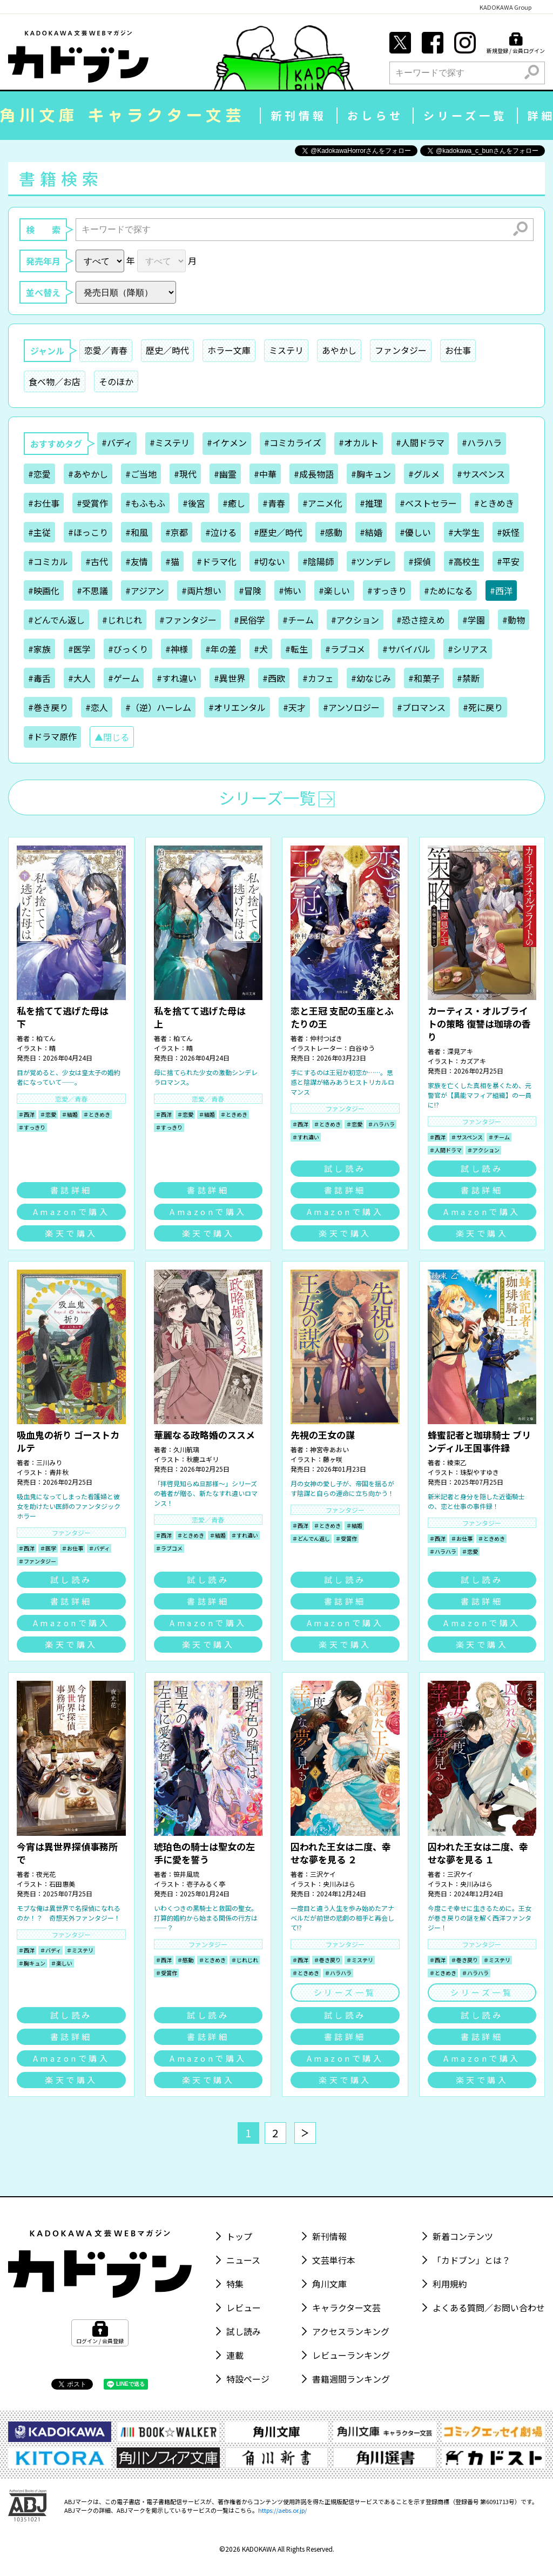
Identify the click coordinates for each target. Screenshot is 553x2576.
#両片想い (201, 590)
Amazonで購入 (71, 1211)
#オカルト (359, 442)
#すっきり (387, 590)
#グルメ (424, 473)
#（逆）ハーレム (158, 707)
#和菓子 (424, 678)
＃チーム (499, 1137)
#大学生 (464, 532)
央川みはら (339, 1883)
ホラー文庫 (229, 350)
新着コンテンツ (463, 2236)
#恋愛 (39, 473)
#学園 (473, 619)
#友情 (136, 561)
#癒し (233, 503)
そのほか (116, 381)
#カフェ (318, 678)
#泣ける (221, 532)
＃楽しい (61, 1963)
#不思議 (92, 590)
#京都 (176, 532)
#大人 (79, 678)
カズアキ (473, 1060)
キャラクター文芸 (346, 2307)
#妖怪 (508, 532)
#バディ (117, 442)
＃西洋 (26, 1114)
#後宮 (194, 503)
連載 (235, 2355)
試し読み (345, 1168)
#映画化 (43, 590)
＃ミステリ (79, 1950)
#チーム (298, 619)
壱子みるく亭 (205, 1883)
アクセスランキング (350, 2331)
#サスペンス (481, 473)
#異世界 (229, 678)
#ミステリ (170, 442)
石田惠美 (62, 1883)
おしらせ (375, 115)
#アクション (355, 619)
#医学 (79, 648)
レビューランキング (351, 2355)
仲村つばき (326, 1038)
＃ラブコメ (169, 1548)
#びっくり (128, 648)
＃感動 (185, 1960)
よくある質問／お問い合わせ (489, 2307)
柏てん (46, 1038)
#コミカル (48, 561)
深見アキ (460, 1051)
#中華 (265, 473)
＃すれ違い (305, 1137)
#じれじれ (122, 619)
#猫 (172, 561)
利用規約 (450, 2283)
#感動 (331, 532)
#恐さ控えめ (420, 619)
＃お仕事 (72, 1548)
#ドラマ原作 (52, 736)
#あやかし (88, 473)
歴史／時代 (167, 350)
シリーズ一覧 (465, 115)
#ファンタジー (188, 619)
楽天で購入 (71, 1233)
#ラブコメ (345, 648)
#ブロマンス (421, 707)
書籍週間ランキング (351, 2378)
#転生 (296, 648)
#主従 (39, 532)
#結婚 (371, 532)
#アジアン (144, 590)
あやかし (339, 350)
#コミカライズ (292, 442)
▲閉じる (112, 736)
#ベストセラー (428, 503)
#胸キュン (371, 473)
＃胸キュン (31, 1963)
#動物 (513, 619)
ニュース (243, 2259)
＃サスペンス (467, 1137)
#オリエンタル (237, 707)
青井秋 (59, 1472)
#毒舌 (39, 678)
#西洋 (501, 590)
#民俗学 (249, 619)
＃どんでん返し (311, 1538)
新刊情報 (299, 115)
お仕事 (458, 350)
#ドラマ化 (217, 561)
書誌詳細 (71, 1190)
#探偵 (419, 561)
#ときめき (494, 503)
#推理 (371, 503)
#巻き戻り (48, 707)
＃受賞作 (346, 1538)
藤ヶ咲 (332, 1459)
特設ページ (247, 2378)
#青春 (273, 503)
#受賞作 (92, 503)
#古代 (96, 561)
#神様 (176, 648)
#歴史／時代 (278, 532)
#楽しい (334, 590)
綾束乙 (457, 1462)
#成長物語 (314, 473)
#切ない (269, 561)
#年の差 (221, 648)
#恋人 (96, 707)
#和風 (136, 532)
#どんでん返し (56, 619)
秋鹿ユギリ (202, 1459)
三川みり (49, 1462)
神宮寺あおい (329, 1449)
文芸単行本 (333, 2259)
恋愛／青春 (105, 350)
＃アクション (483, 1150)
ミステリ (286, 350)
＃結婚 (70, 1114)
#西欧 (273, 678)
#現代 (185, 473)
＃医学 (48, 1548)
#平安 (508, 561)
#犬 (261, 648)
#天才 (294, 707)
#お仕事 (43, 503)
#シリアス (468, 648)
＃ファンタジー (37, 1561)
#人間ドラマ (420, 442)
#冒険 (250, 590)
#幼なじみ (371, 678)
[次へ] (305, 2133)
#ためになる (448, 590)
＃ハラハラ (381, 1124)
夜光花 (46, 1874)
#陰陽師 (318, 561)
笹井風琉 (186, 1874)
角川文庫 (329, 2283)
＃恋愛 (48, 1114)
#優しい (415, 532)
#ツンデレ (371, 561)
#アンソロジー (351, 707)
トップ (239, 2236)
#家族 (39, 648)
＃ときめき (96, 1114)
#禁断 (468, 678)
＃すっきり (31, 1127)
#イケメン (227, 442)
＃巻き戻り (327, 1960)
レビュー (243, 2307)
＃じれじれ (244, 1960)
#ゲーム (123, 678)
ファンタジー (401, 350)
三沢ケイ (323, 1874)
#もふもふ (145, 503)
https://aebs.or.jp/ (282, 2510)
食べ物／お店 (54, 381)
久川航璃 (186, 1449)
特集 (235, 2283)
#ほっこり (88, 532)
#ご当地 (141, 473)
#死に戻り (483, 707)
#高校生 (464, 561)
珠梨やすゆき (479, 1472)
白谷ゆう (362, 1047)
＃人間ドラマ (445, 1150)
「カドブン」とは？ (471, 2259)
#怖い (290, 590)
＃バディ (99, 1548)
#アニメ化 (322, 503)
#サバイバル (406, 648)
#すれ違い (177, 678)
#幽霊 (225, 473)
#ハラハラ (482, 442)
